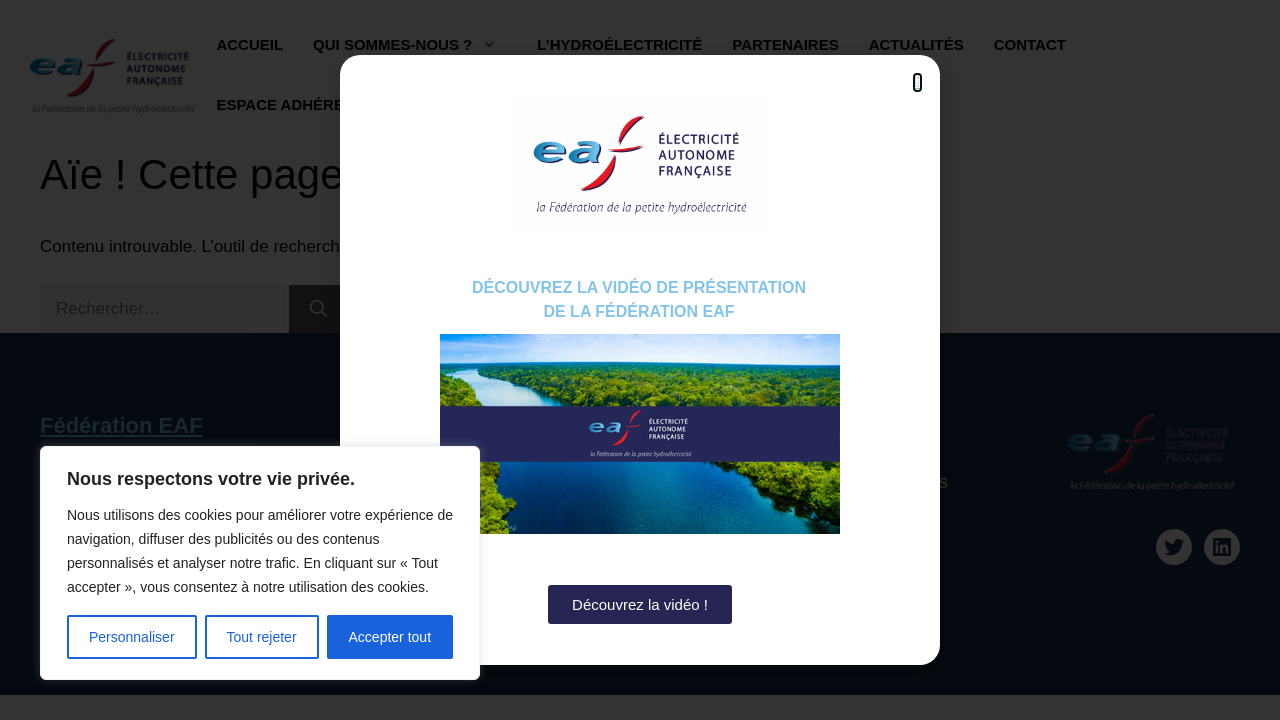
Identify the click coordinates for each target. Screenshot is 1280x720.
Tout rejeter (262, 637)
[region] (260, 563)
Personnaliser (132, 637)
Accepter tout (390, 637)
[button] (917, 82)
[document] (640, 360)
